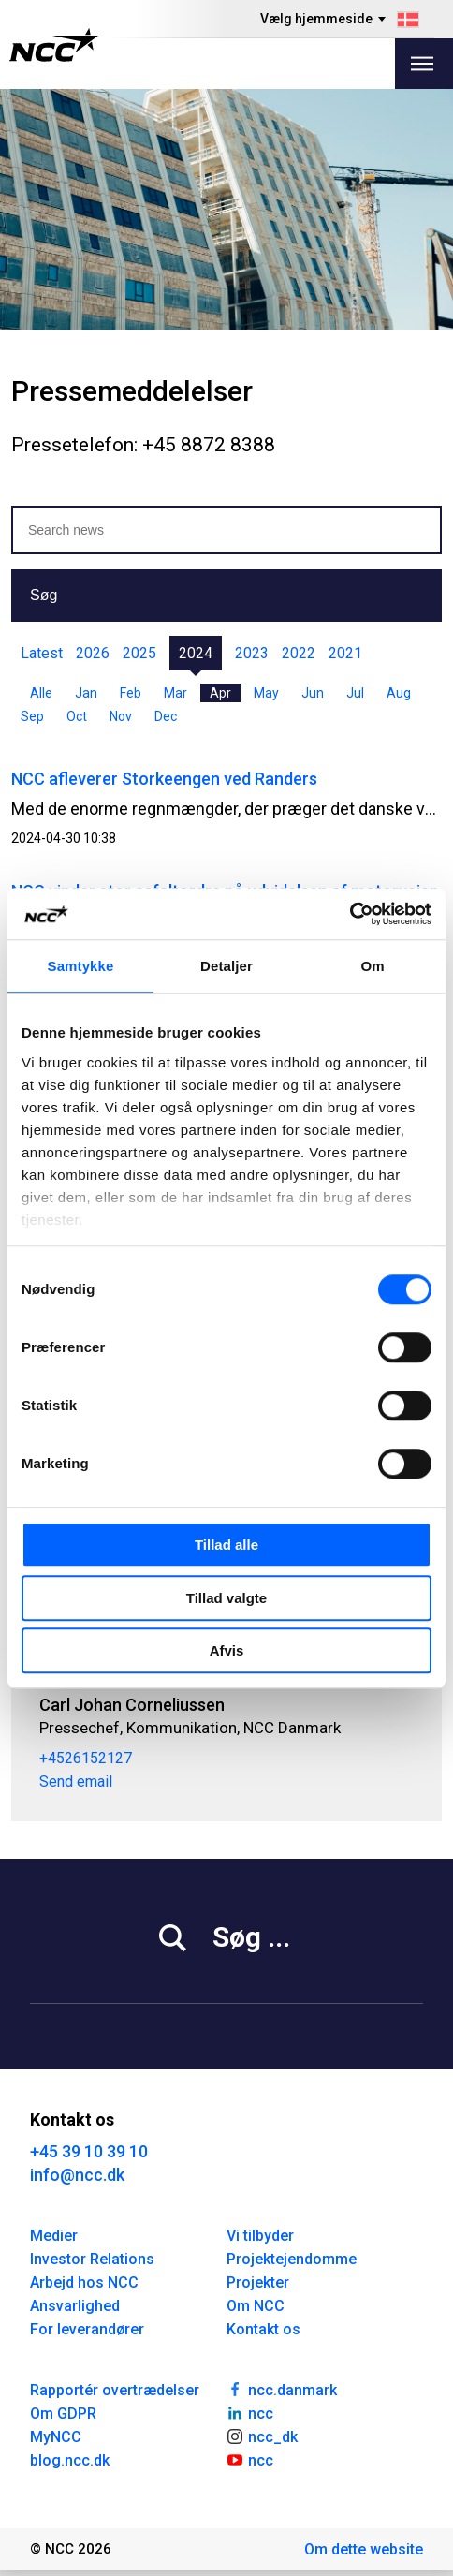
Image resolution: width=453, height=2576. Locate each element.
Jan (86, 692)
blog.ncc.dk (70, 2460)
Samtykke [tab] (81, 966)
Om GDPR (63, 2413)
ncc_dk (262, 2435)
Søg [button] (43, 595)
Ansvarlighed (75, 2306)
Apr (220, 692)
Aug (399, 692)
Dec (165, 716)
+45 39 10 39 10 (89, 2151)
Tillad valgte (226, 1598)
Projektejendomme (291, 2259)
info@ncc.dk (77, 2175)
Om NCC (255, 2306)
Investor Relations (92, 2259)
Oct (76, 716)
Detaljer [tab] (226, 966)
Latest (42, 653)
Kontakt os (263, 2329)
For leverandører (87, 2329)
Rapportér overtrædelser (114, 2390)
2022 (298, 653)
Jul (355, 692)
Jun (312, 692)
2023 (252, 653)
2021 (345, 653)
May (266, 692)
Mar (175, 692)
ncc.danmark (281, 2388)
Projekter (257, 2282)
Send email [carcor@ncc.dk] (75, 1782)
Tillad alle (226, 1545)
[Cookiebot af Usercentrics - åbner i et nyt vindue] (349, 914)
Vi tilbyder (260, 2236)
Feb (130, 692)
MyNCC (55, 2437)
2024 (195, 653)
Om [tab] (372, 966)
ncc (249, 2412)
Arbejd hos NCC (84, 2282)
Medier (54, 2236)
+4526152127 (85, 1759)
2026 (93, 653)
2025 (139, 653)
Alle (41, 692)
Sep (32, 716)
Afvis (227, 1650)
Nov (121, 716)
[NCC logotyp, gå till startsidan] (53, 45)
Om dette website (363, 2549)
